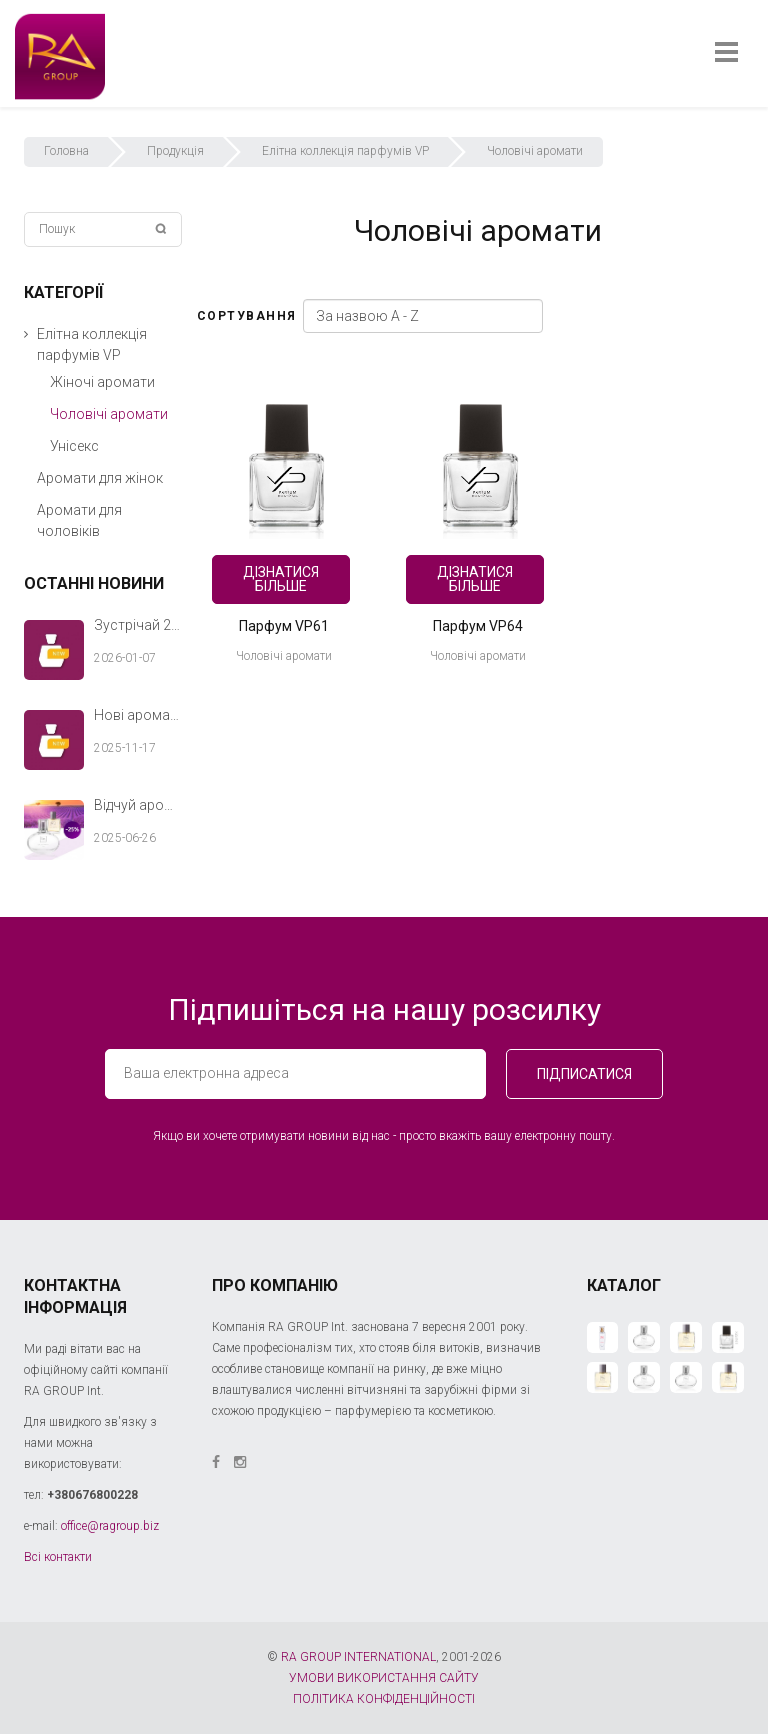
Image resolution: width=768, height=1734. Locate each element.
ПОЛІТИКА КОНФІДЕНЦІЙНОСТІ (384, 1699)
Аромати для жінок (100, 478)
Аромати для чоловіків (79, 520)
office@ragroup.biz (110, 1526)
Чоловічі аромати (284, 656)
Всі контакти (58, 1557)
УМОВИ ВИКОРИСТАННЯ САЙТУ (384, 1678)
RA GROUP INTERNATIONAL (358, 1657)
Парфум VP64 (478, 626)
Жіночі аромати (102, 382)
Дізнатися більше (281, 579)
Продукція (175, 151)
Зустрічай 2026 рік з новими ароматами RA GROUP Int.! (138, 625)
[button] (26, 334)
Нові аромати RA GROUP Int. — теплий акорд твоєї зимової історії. (138, 715)
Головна (66, 151)
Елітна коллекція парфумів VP (345, 151)
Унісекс (74, 446)
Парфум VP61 (284, 626)
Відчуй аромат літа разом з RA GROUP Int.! (138, 805)
